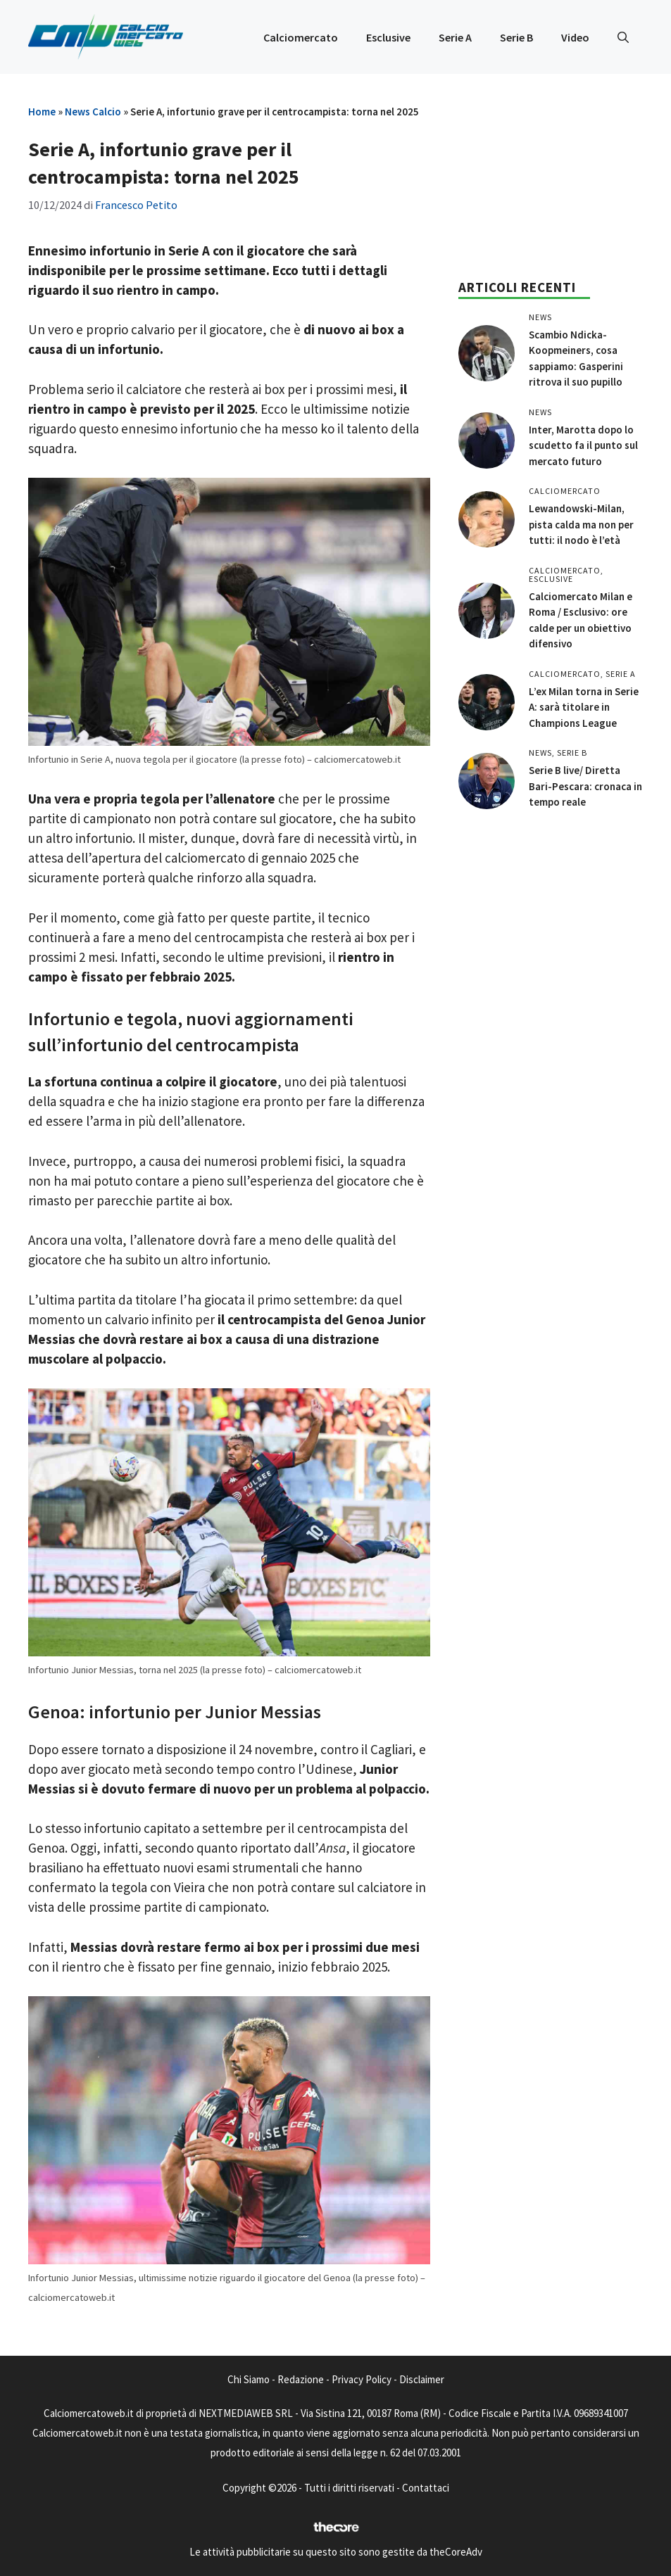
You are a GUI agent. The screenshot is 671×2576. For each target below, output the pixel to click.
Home (42, 111)
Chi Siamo (248, 2379)
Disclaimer (421, 2379)
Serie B (516, 37)
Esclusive (388, 37)
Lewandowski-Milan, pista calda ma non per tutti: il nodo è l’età (581, 524)
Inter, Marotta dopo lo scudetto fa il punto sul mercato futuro (583, 445)
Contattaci (425, 2487)
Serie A (455, 37)
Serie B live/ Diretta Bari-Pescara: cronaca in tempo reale (585, 785)
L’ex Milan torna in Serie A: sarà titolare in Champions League (584, 707)
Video (575, 37)
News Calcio (93, 111)
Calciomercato (300, 37)
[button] (623, 37)
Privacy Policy (361, 2379)
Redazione (300, 2379)
